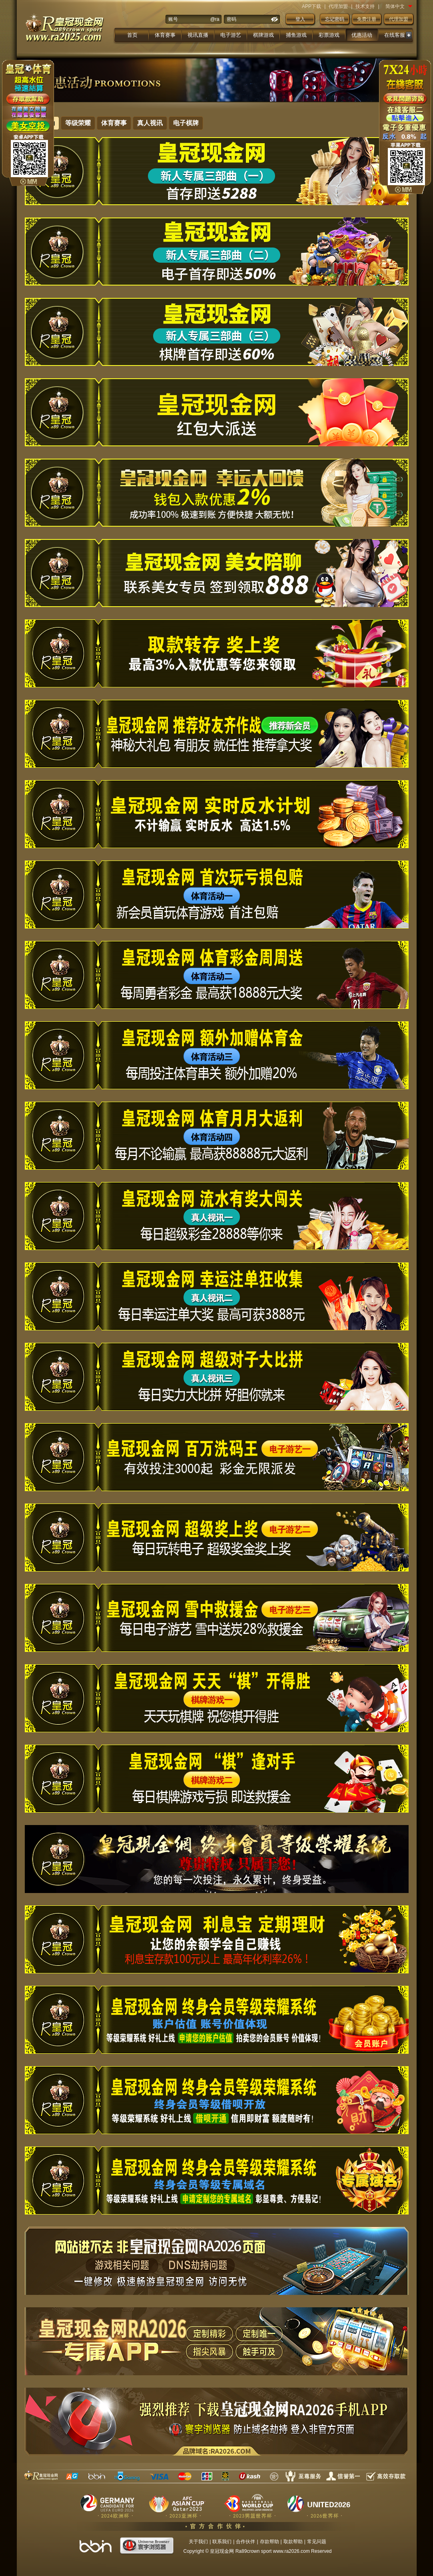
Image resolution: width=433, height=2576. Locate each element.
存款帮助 (269, 2541)
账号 (173, 19)
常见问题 (316, 2541)
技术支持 (365, 6)
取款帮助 (293, 2541)
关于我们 (198, 2541)
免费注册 (366, 19)
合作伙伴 (245, 2541)
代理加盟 (338, 6)
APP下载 (311, 6)
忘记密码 (334, 19)
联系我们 (221, 2541)
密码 (231, 19)
